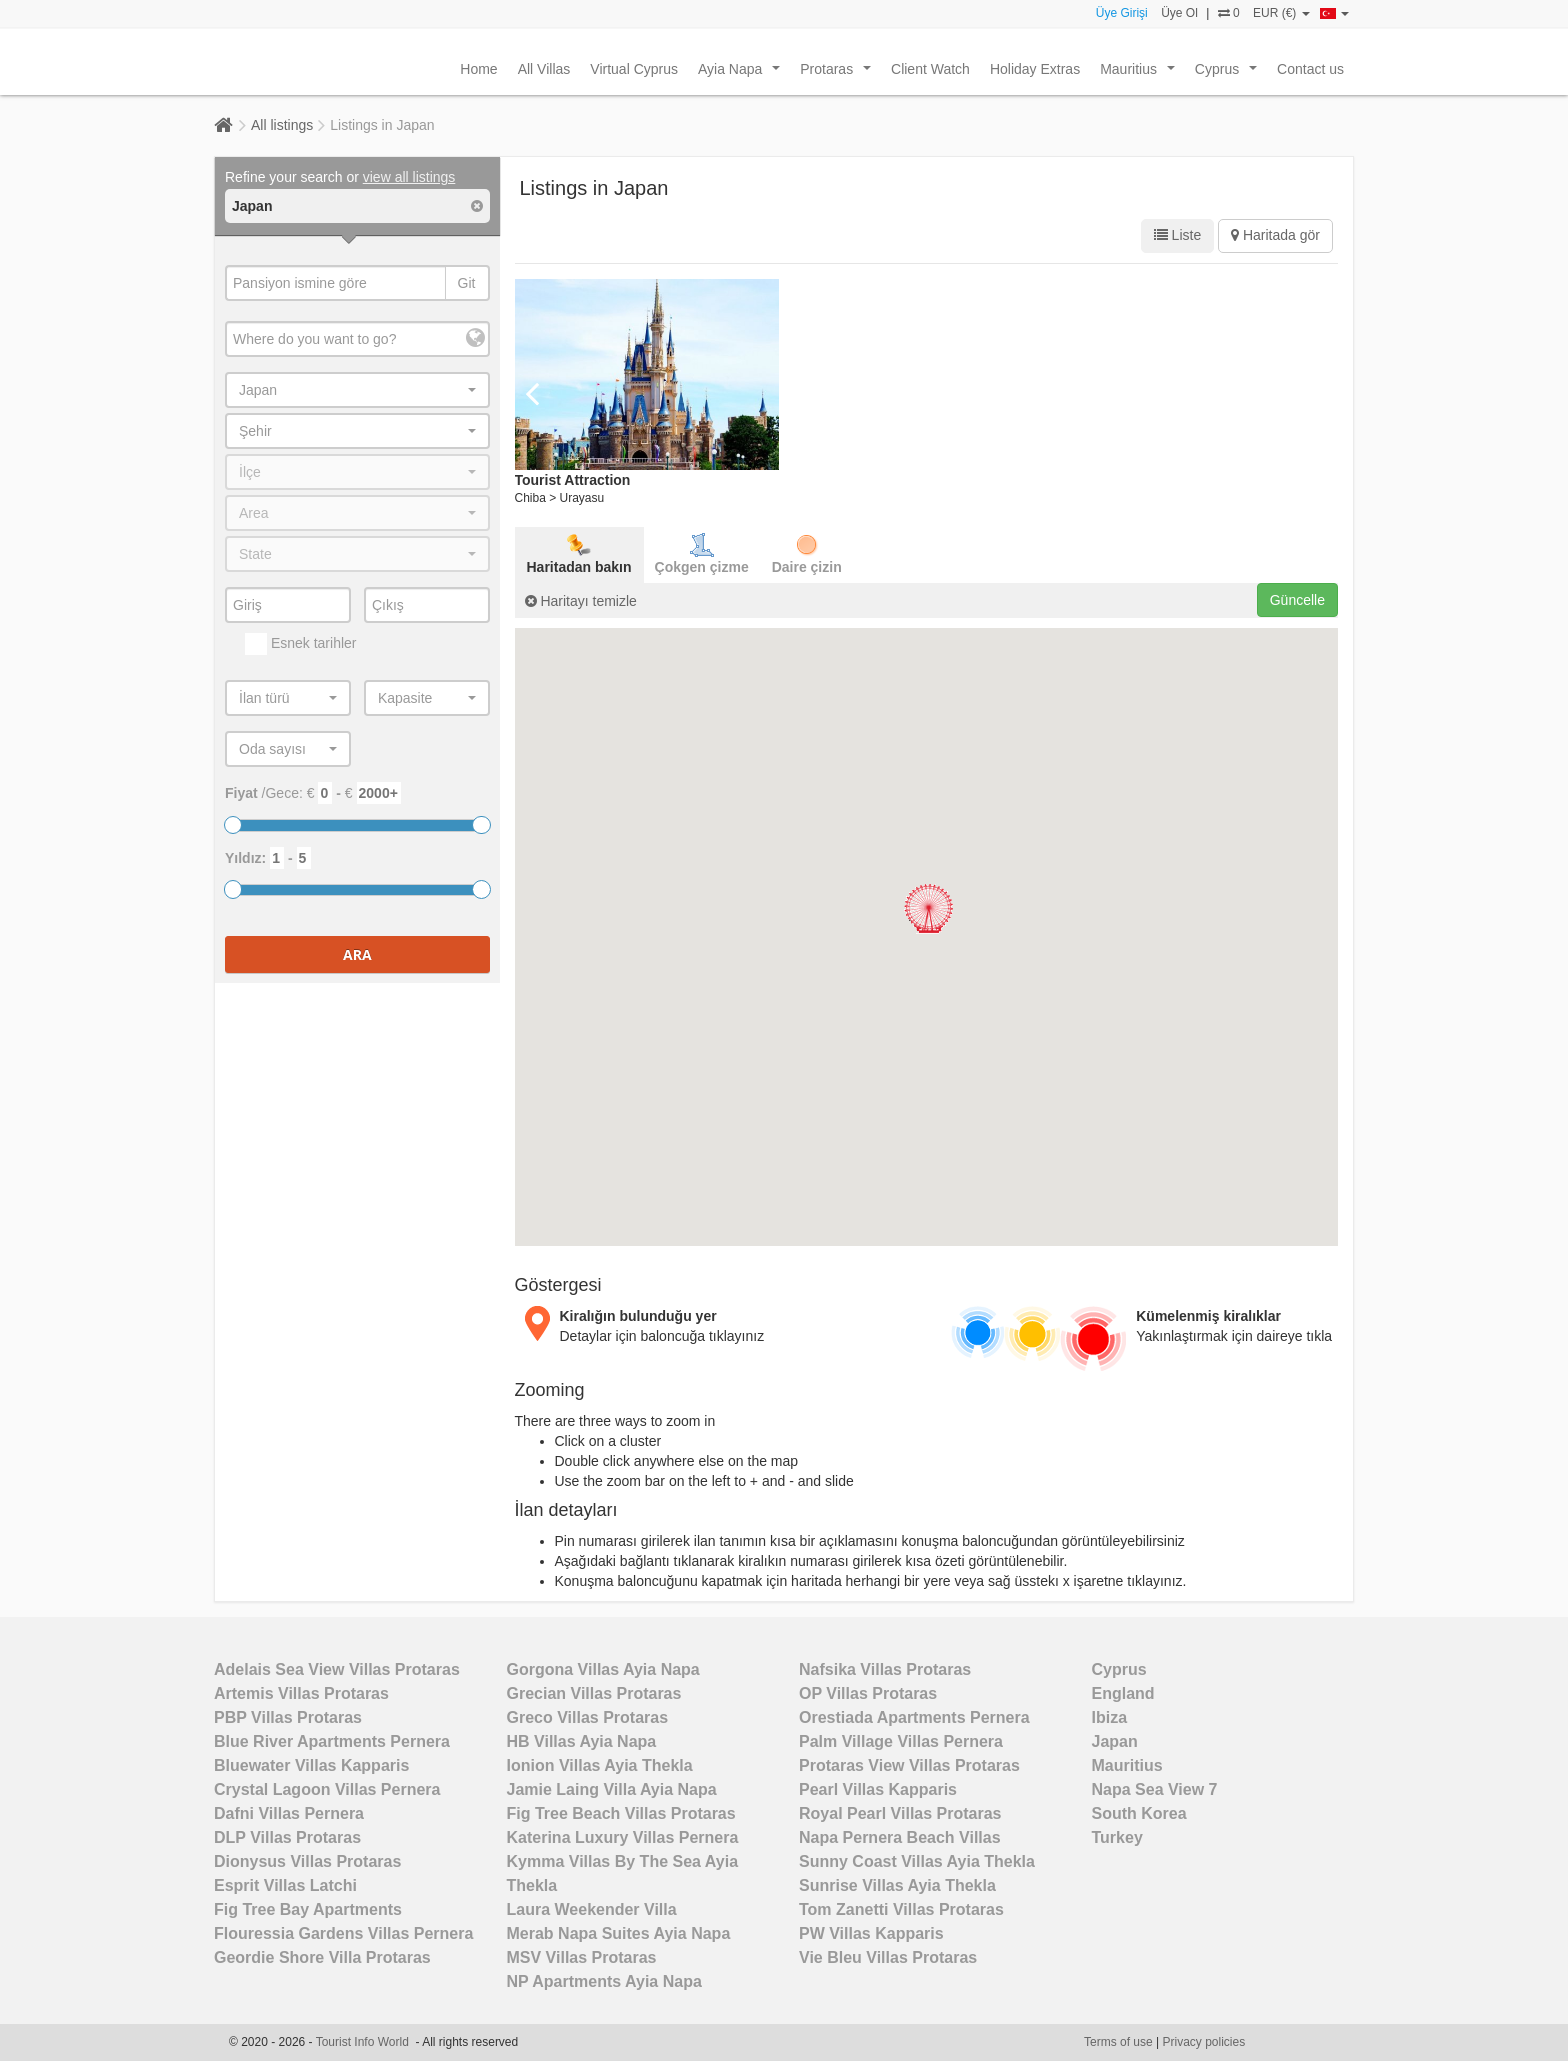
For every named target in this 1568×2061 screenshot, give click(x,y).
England (1123, 1693)
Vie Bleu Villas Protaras (888, 1957)
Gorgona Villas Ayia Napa (603, 1669)
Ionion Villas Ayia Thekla (600, 1765)
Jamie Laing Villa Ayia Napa (612, 1789)
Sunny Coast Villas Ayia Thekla (917, 1861)
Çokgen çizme (702, 554)
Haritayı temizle (581, 601)
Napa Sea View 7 (1155, 1789)
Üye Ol (1179, 13)
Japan (1115, 1741)
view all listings (409, 177)
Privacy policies (1204, 2042)
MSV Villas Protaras (582, 1957)
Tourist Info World (366, 2042)
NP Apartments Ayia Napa (604, 1981)
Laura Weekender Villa (592, 1909)
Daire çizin (807, 554)
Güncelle (1297, 600)
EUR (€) (1281, 13)
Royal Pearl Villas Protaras (900, 1813)
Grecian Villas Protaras (594, 1693)
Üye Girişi (1122, 13)
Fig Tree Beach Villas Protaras (621, 1813)
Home (478, 69)
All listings (282, 125)
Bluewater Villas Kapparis (311, 1765)
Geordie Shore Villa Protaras (322, 1957)
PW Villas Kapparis (871, 1933)
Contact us (1310, 69)
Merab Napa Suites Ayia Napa (619, 1933)
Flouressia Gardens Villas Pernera (343, 1933)
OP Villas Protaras (868, 1693)
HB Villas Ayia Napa (582, 1741)
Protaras (839, 74)
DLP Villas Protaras (287, 1837)
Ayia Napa (743, 74)
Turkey (1117, 1837)
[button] (928, 909)
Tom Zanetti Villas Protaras (901, 1909)
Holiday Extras (1035, 69)
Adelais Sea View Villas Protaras (337, 1669)
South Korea (1139, 1813)
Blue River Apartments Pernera (332, 1741)
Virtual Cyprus (634, 69)
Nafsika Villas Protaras (885, 1669)
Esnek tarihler (300, 644)
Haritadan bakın (579, 554)
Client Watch (930, 69)
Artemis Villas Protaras (301, 1693)
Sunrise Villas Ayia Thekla (897, 1885)
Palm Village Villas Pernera (901, 1741)
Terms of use (1118, 2042)
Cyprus (1230, 74)
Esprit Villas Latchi (285, 1885)
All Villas (544, 69)
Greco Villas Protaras (588, 1717)
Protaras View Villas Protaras (909, 1765)
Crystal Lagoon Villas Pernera (327, 1789)
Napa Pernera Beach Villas (900, 1837)
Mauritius (1141, 74)
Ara (357, 954)
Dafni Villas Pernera (289, 1813)
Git (467, 283)
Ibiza (1110, 1717)
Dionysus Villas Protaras (307, 1861)
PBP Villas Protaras (288, 1717)
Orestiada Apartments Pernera (914, 1717)
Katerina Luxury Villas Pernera (623, 1837)
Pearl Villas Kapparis (878, 1789)
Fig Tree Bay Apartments (308, 1909)
